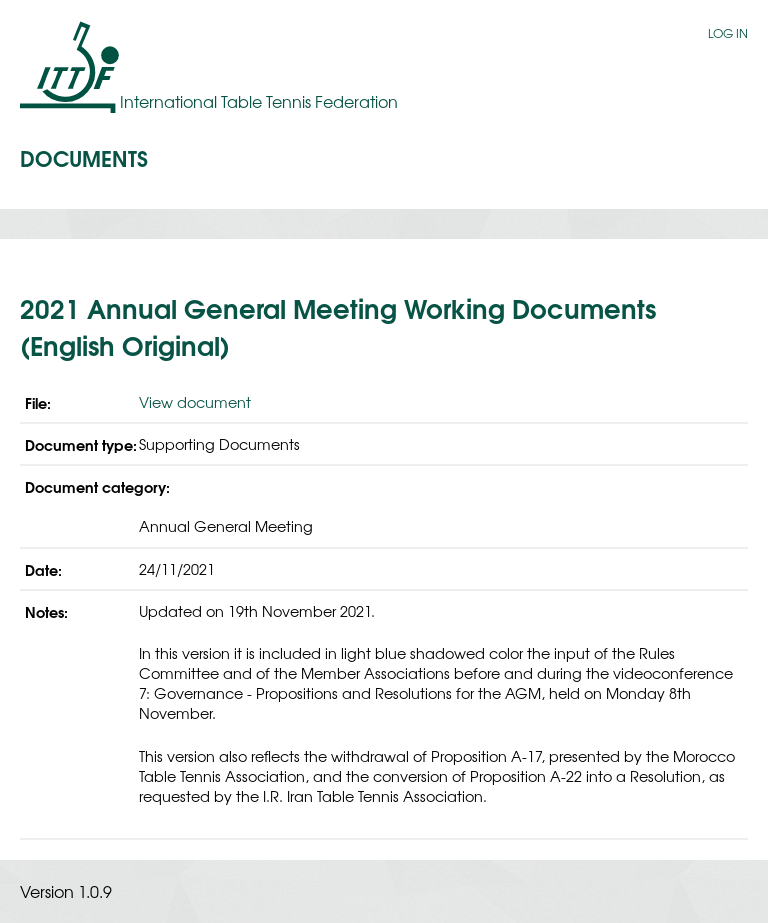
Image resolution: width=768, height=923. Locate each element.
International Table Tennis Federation (259, 101)
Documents (84, 157)
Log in (728, 33)
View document (195, 401)
